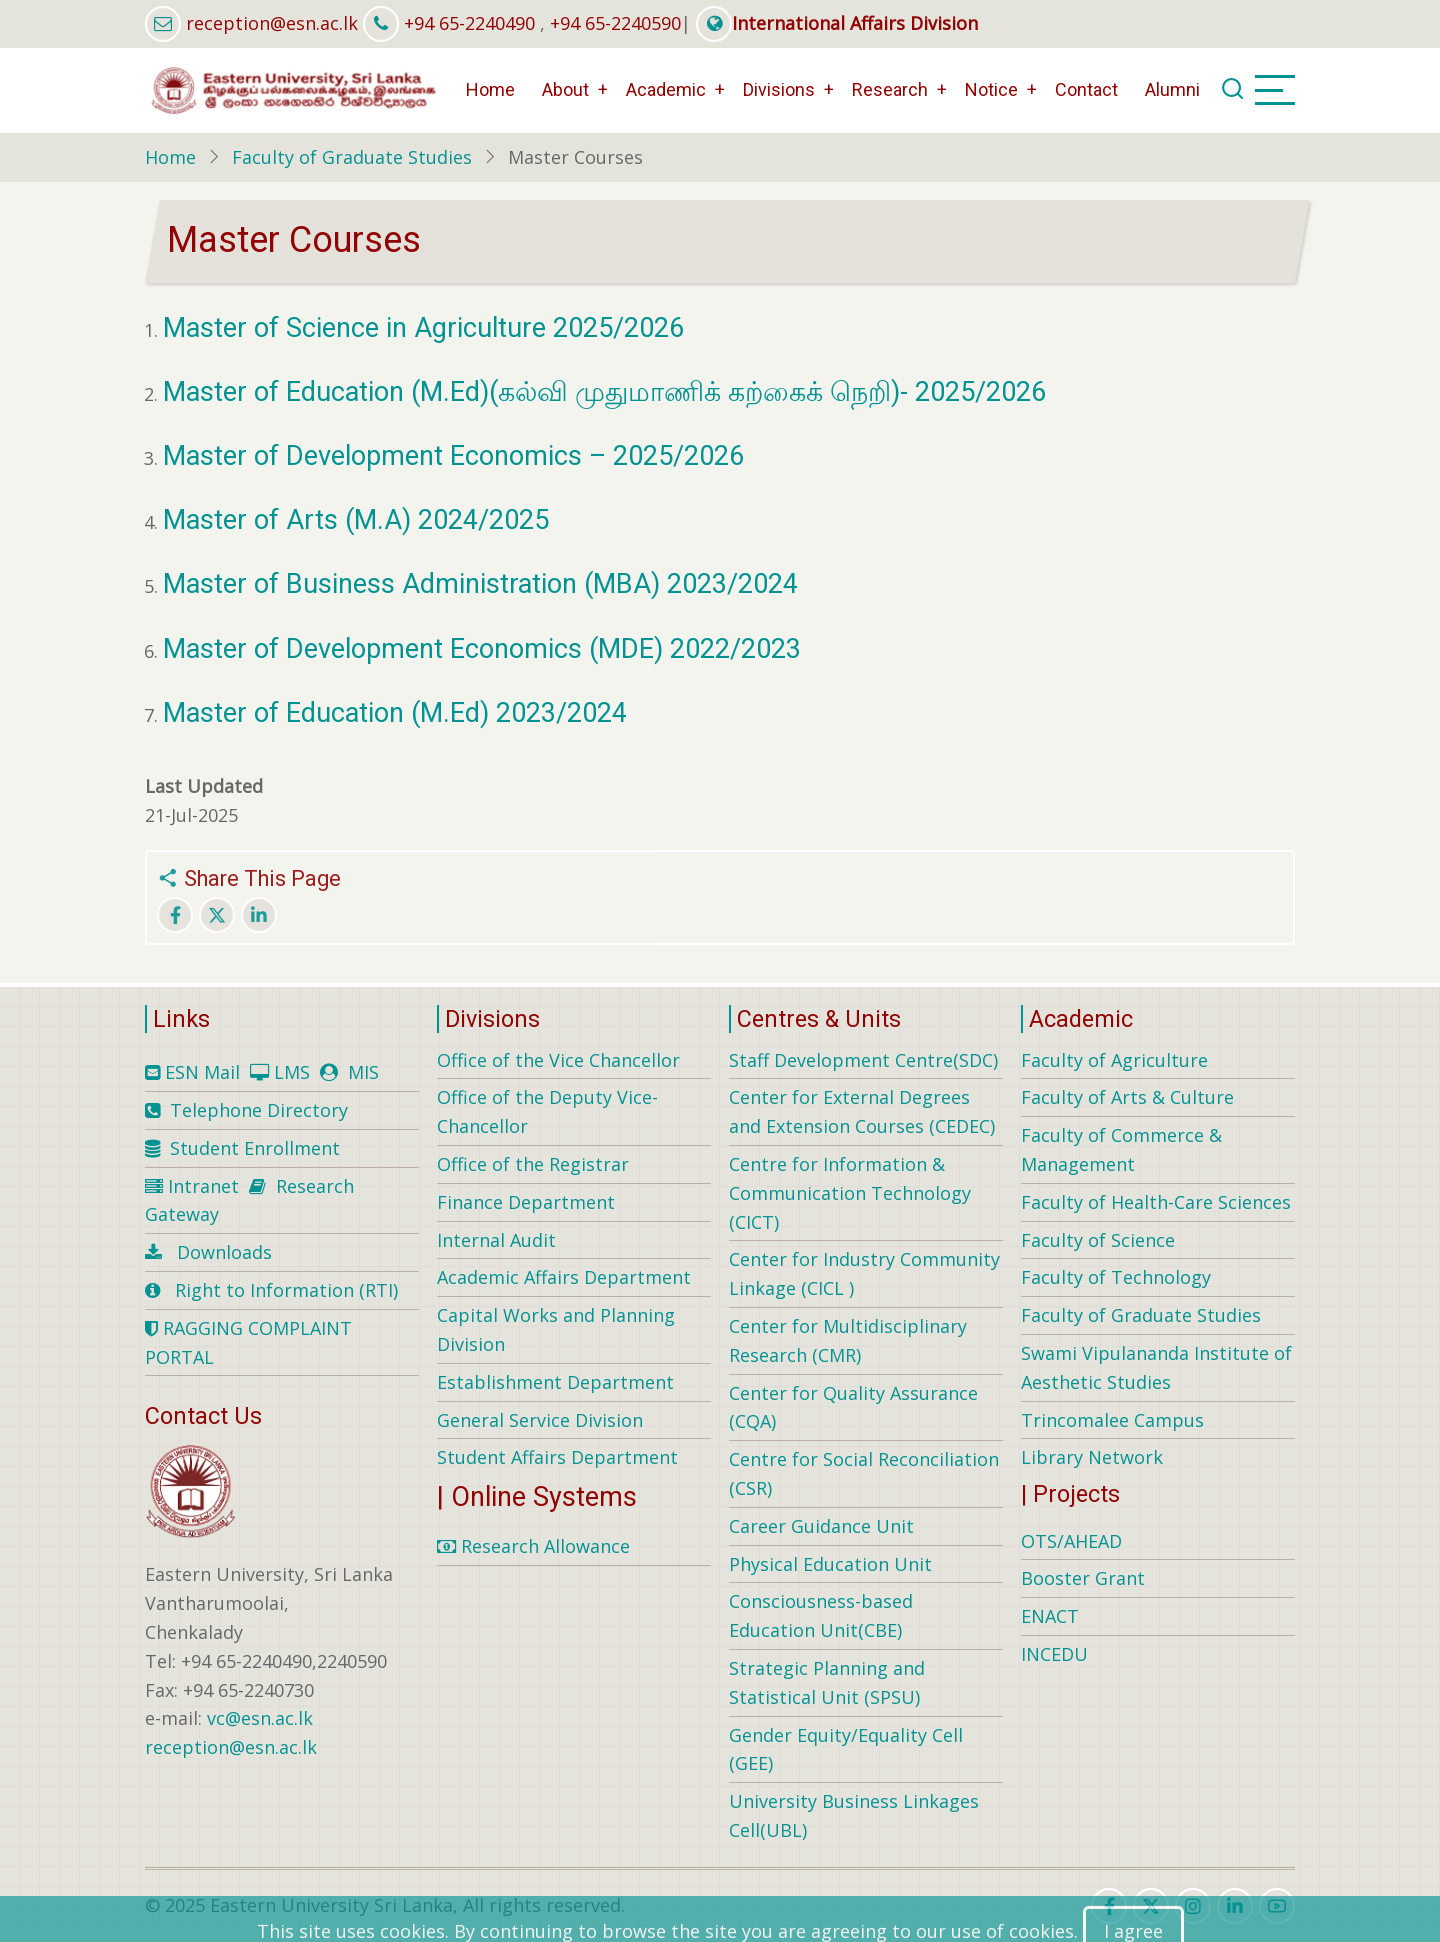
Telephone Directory (259, 1110)
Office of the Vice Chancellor (558, 1060)
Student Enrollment (255, 1148)
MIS (363, 1072)
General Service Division (540, 1420)
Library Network (1092, 1457)
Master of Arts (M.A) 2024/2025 (356, 520)
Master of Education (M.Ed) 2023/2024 (398, 713)
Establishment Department (555, 1382)
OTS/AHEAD (1071, 1541)
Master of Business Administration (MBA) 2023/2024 (480, 584)
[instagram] (1193, 1906)
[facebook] (1109, 1906)
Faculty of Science (1098, 1240)
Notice (991, 89)
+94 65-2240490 (469, 23)
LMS (292, 1072)
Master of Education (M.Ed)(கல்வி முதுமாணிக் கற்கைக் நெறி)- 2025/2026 (604, 392)
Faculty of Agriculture (1114, 1060)
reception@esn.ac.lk (272, 23)
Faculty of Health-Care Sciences (1156, 1202)
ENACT (1050, 1616)
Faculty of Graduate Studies (352, 157)
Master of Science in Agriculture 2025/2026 (423, 328)
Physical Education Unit (830, 1564)
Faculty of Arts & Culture (1127, 1097)
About (565, 89)
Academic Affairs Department (564, 1277)
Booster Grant (1083, 1578)
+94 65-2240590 (615, 23)
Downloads (224, 1252)
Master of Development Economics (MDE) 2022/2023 (482, 649)
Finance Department (526, 1202)
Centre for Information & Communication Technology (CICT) (850, 1193)
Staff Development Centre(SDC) (863, 1060)
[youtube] (1277, 1906)
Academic (666, 89)
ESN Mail (202, 1072)
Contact (1086, 89)
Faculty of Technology (1116, 1277)
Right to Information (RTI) (286, 1290)
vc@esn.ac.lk (260, 1718)
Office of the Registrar (533, 1164)
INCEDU (1054, 1654)
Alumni (1172, 89)
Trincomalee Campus (1112, 1420)
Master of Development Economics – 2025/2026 (453, 456)
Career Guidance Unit (821, 1526)
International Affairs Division (837, 23)
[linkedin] (1235, 1906)
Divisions (779, 89)
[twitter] (1151, 1906)
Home (490, 89)
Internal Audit (496, 1240)
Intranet (203, 1186)
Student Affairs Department (557, 1457)
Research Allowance (533, 1546)
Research (890, 89)
